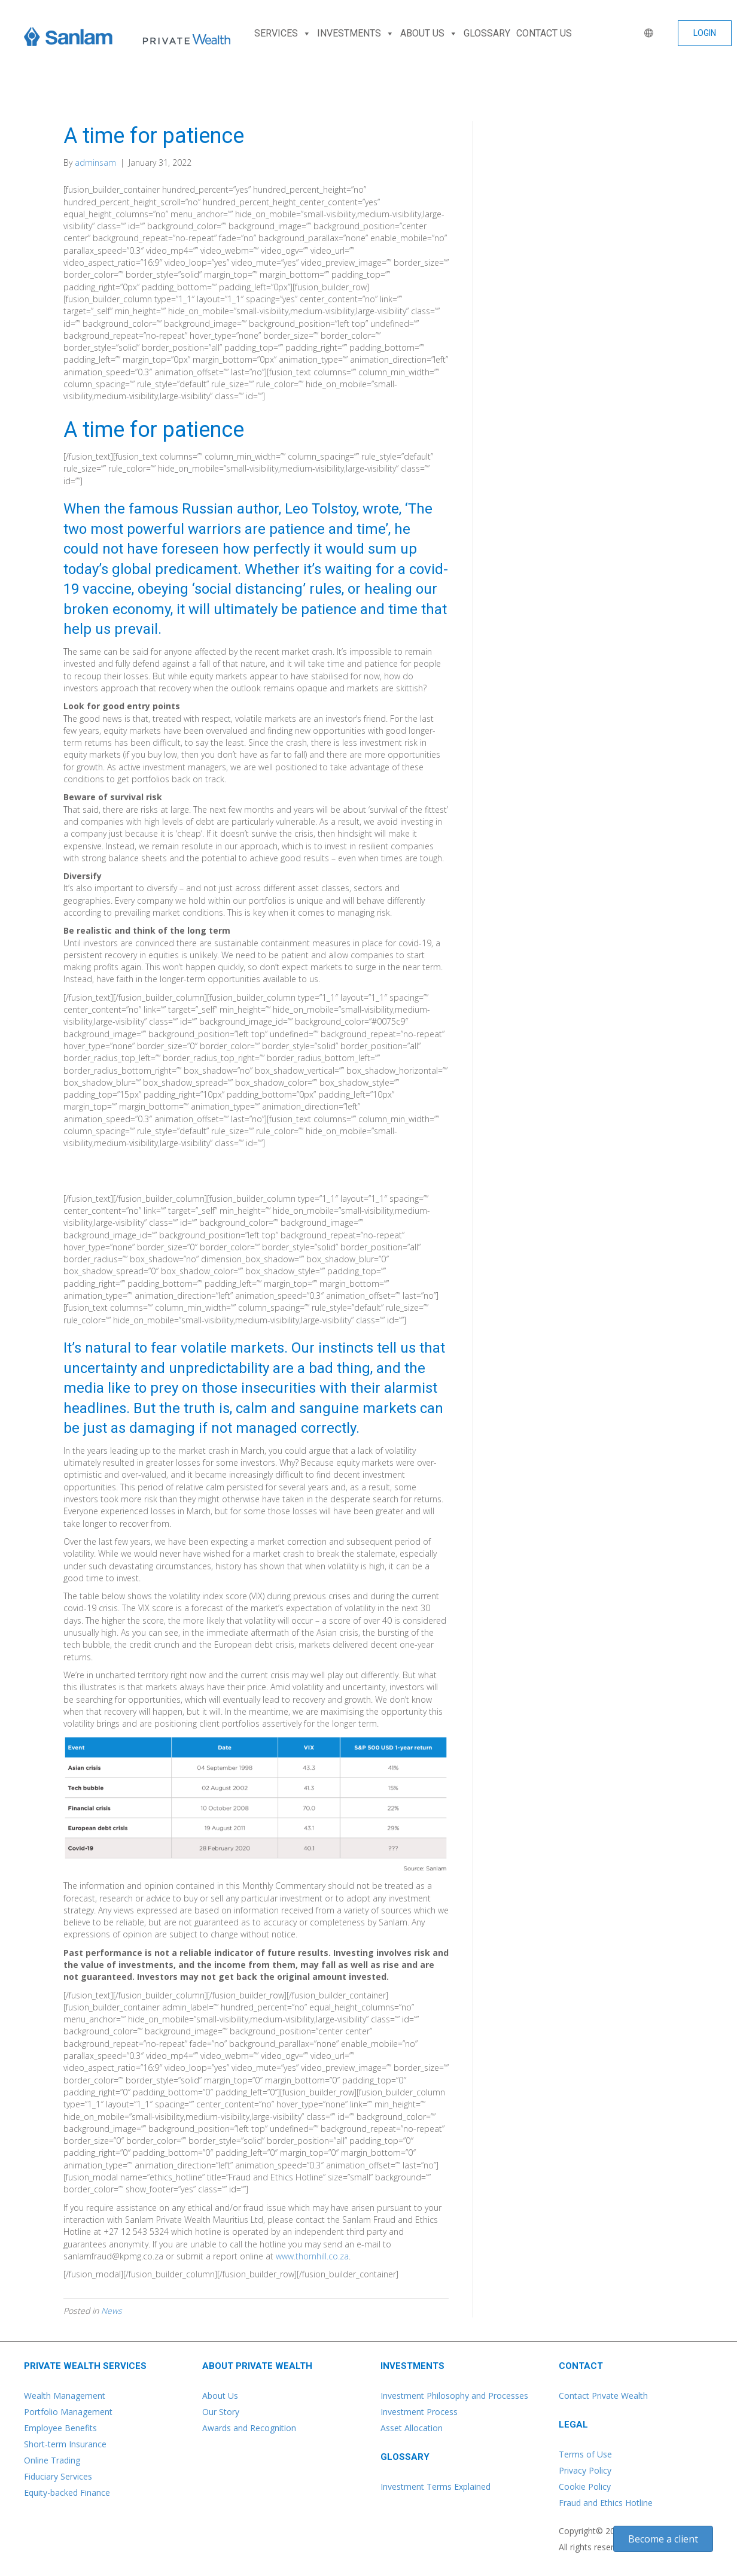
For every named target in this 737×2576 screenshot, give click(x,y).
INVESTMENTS (355, 33)
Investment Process (419, 2411)
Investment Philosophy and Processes (454, 2395)
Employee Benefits (60, 2428)
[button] (705, 32)
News (111, 2310)
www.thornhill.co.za (312, 2256)
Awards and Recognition (249, 2428)
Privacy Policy (585, 2470)
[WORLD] (646, 33)
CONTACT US (544, 33)
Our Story (220, 2411)
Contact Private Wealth (603, 2395)
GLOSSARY (487, 33)
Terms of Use (585, 2454)
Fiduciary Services (58, 2476)
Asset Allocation (411, 2428)
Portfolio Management (68, 2411)
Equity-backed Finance (67, 2492)
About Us (220, 2395)
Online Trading (52, 2460)
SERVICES (282, 33)
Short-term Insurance (65, 2444)
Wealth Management (64, 2395)
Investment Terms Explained (435, 2486)
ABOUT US (429, 33)
